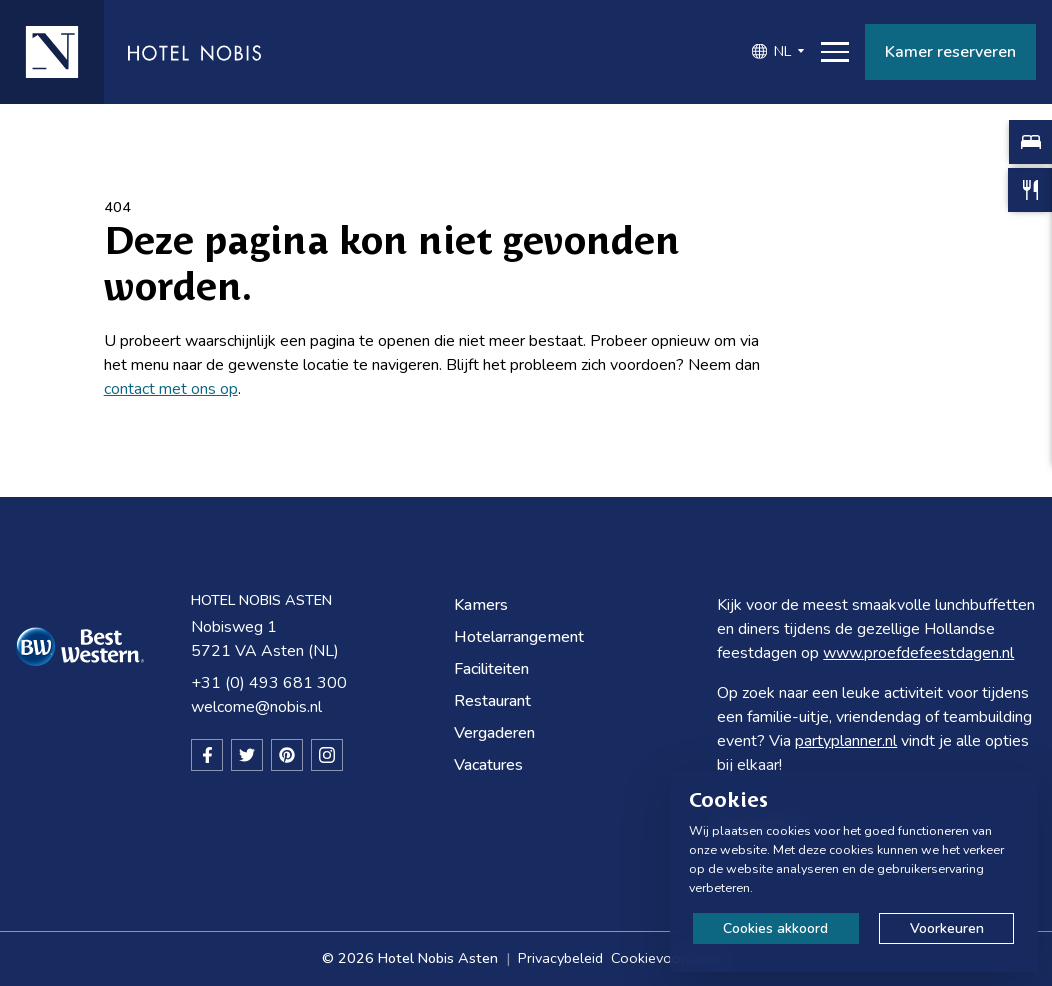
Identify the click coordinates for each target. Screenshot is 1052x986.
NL (782, 51)
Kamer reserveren (950, 52)
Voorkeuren (947, 928)
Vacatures (488, 765)
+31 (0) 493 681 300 (269, 683)
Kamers (481, 605)
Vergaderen (494, 733)
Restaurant (492, 701)
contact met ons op (171, 389)
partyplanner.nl (846, 741)
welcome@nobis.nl (256, 707)
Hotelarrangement (519, 637)
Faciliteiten (491, 669)
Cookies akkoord (775, 928)
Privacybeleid (560, 958)
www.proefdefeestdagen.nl (918, 653)
